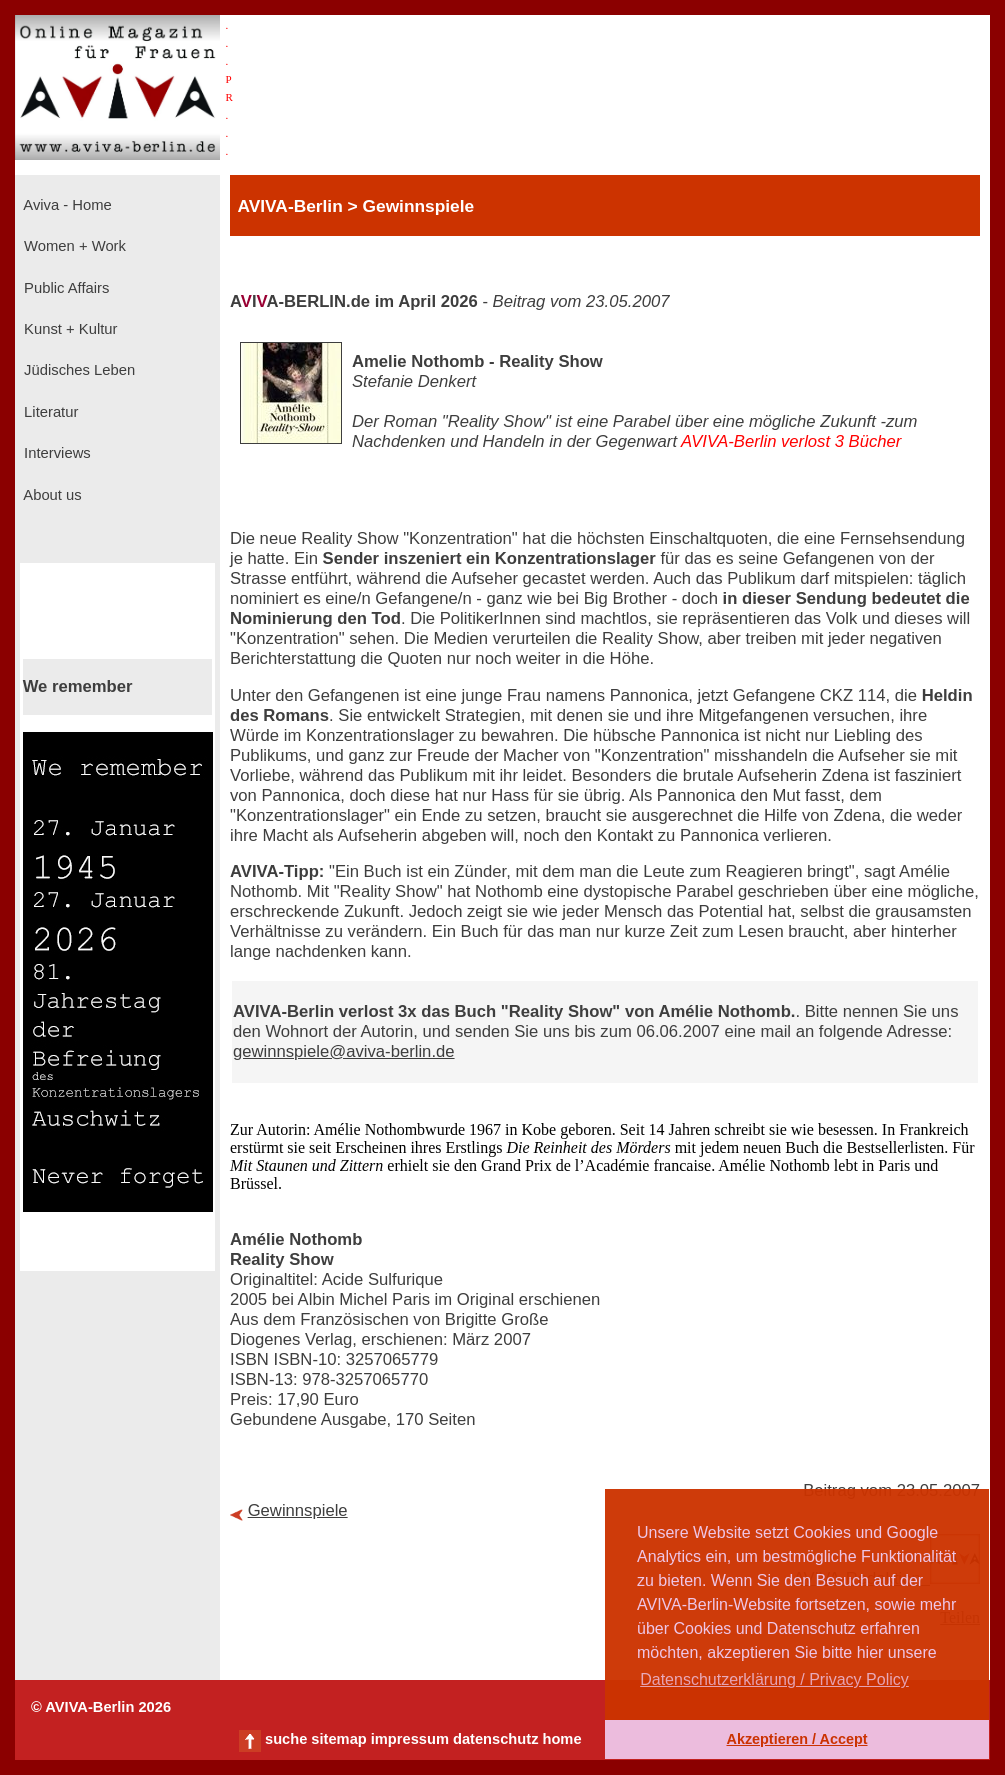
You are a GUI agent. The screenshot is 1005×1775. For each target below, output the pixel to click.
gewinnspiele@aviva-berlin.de (344, 1051)
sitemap (338, 1739)
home (561, 1739)
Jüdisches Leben (77, 370)
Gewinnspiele (298, 1510)
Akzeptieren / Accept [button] (796, 1739)
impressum (410, 1739)
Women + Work (73, 246)
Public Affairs (64, 288)
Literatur (49, 412)
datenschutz (496, 1739)
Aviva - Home (66, 205)
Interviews (55, 453)
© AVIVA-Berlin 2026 (101, 1707)
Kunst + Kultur (68, 329)
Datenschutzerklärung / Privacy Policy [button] (774, 1679)
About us (51, 495)
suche (286, 1739)
